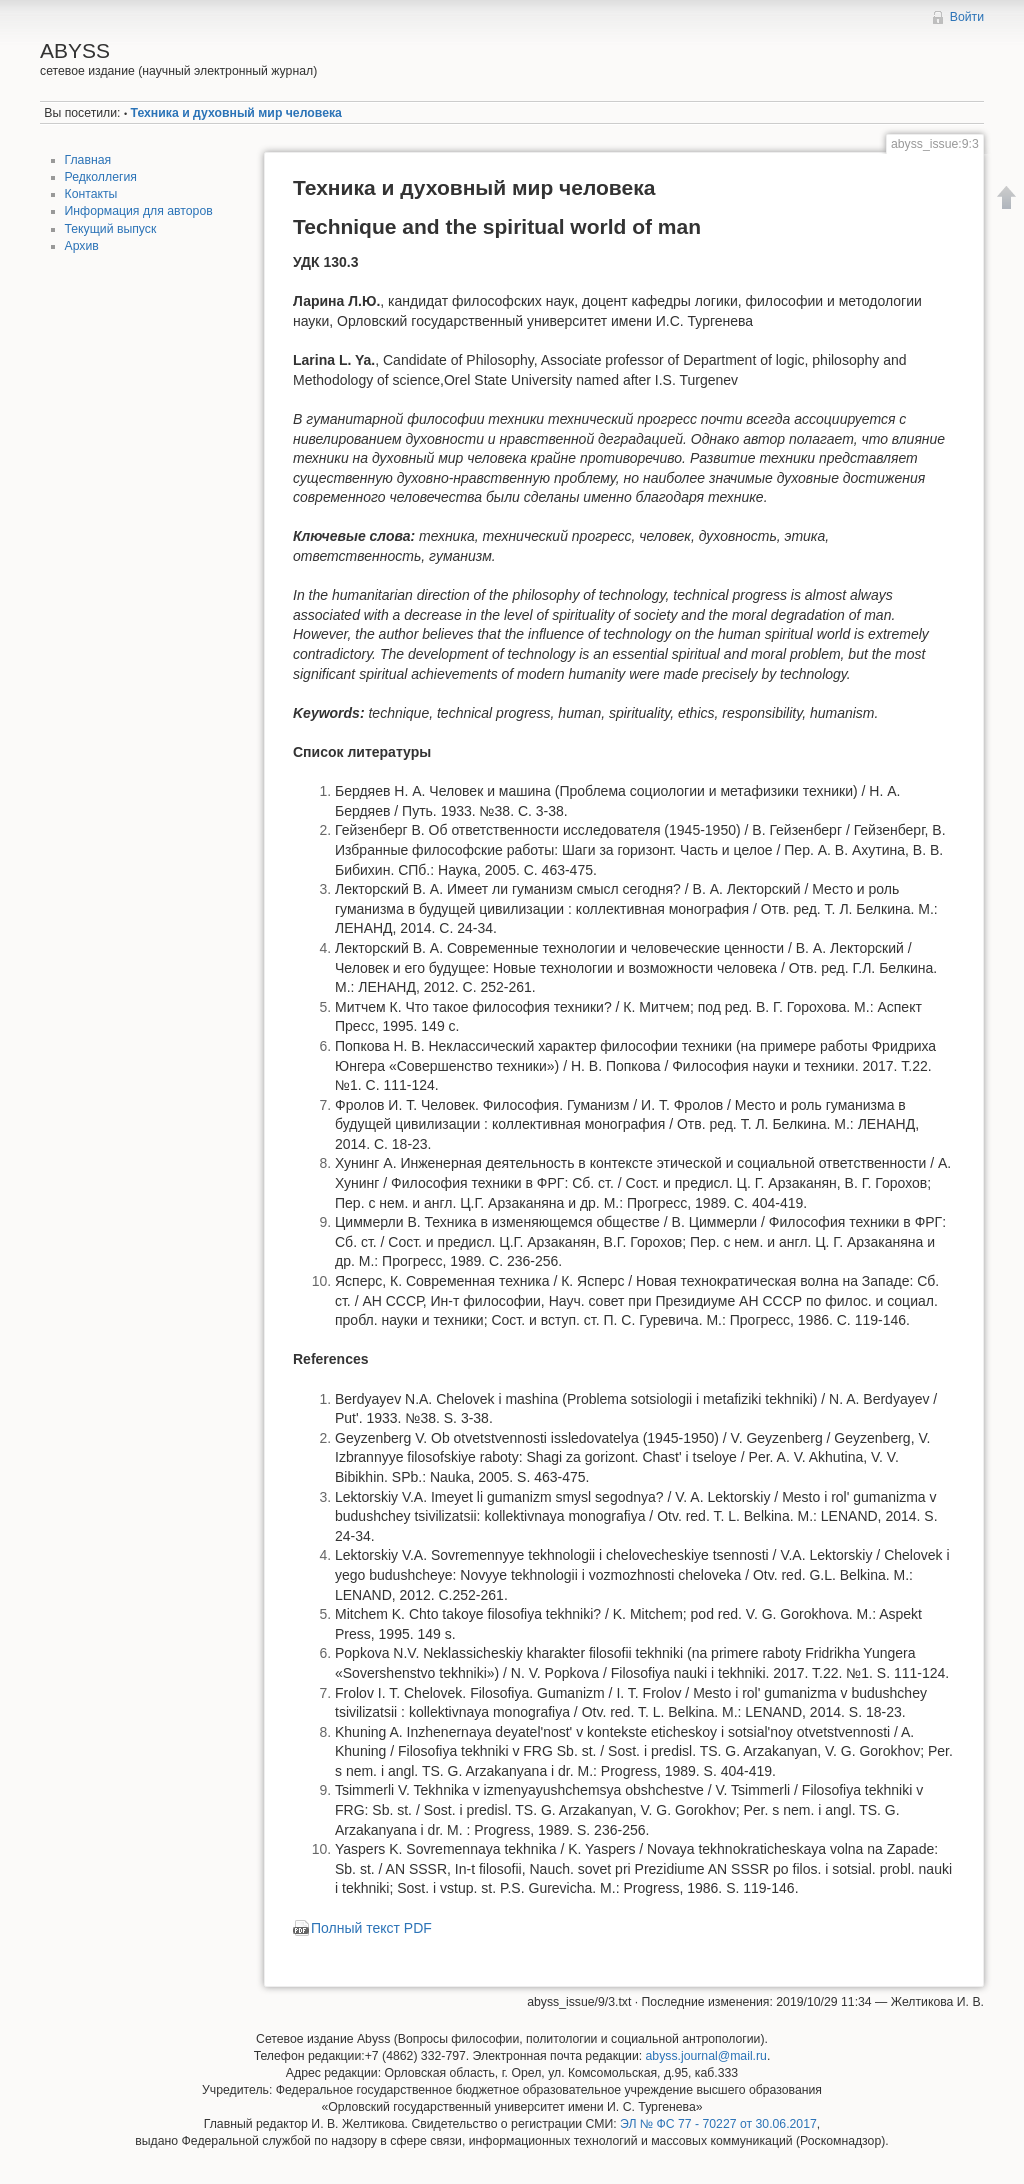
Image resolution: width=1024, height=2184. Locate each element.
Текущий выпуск (111, 229)
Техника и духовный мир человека (236, 113)
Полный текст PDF (371, 1928)
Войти (967, 17)
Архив (82, 246)
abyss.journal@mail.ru (706, 2056)
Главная (88, 160)
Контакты (91, 194)
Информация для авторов (139, 211)
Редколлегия (101, 177)
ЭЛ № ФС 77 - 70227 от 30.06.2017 (718, 2124)
